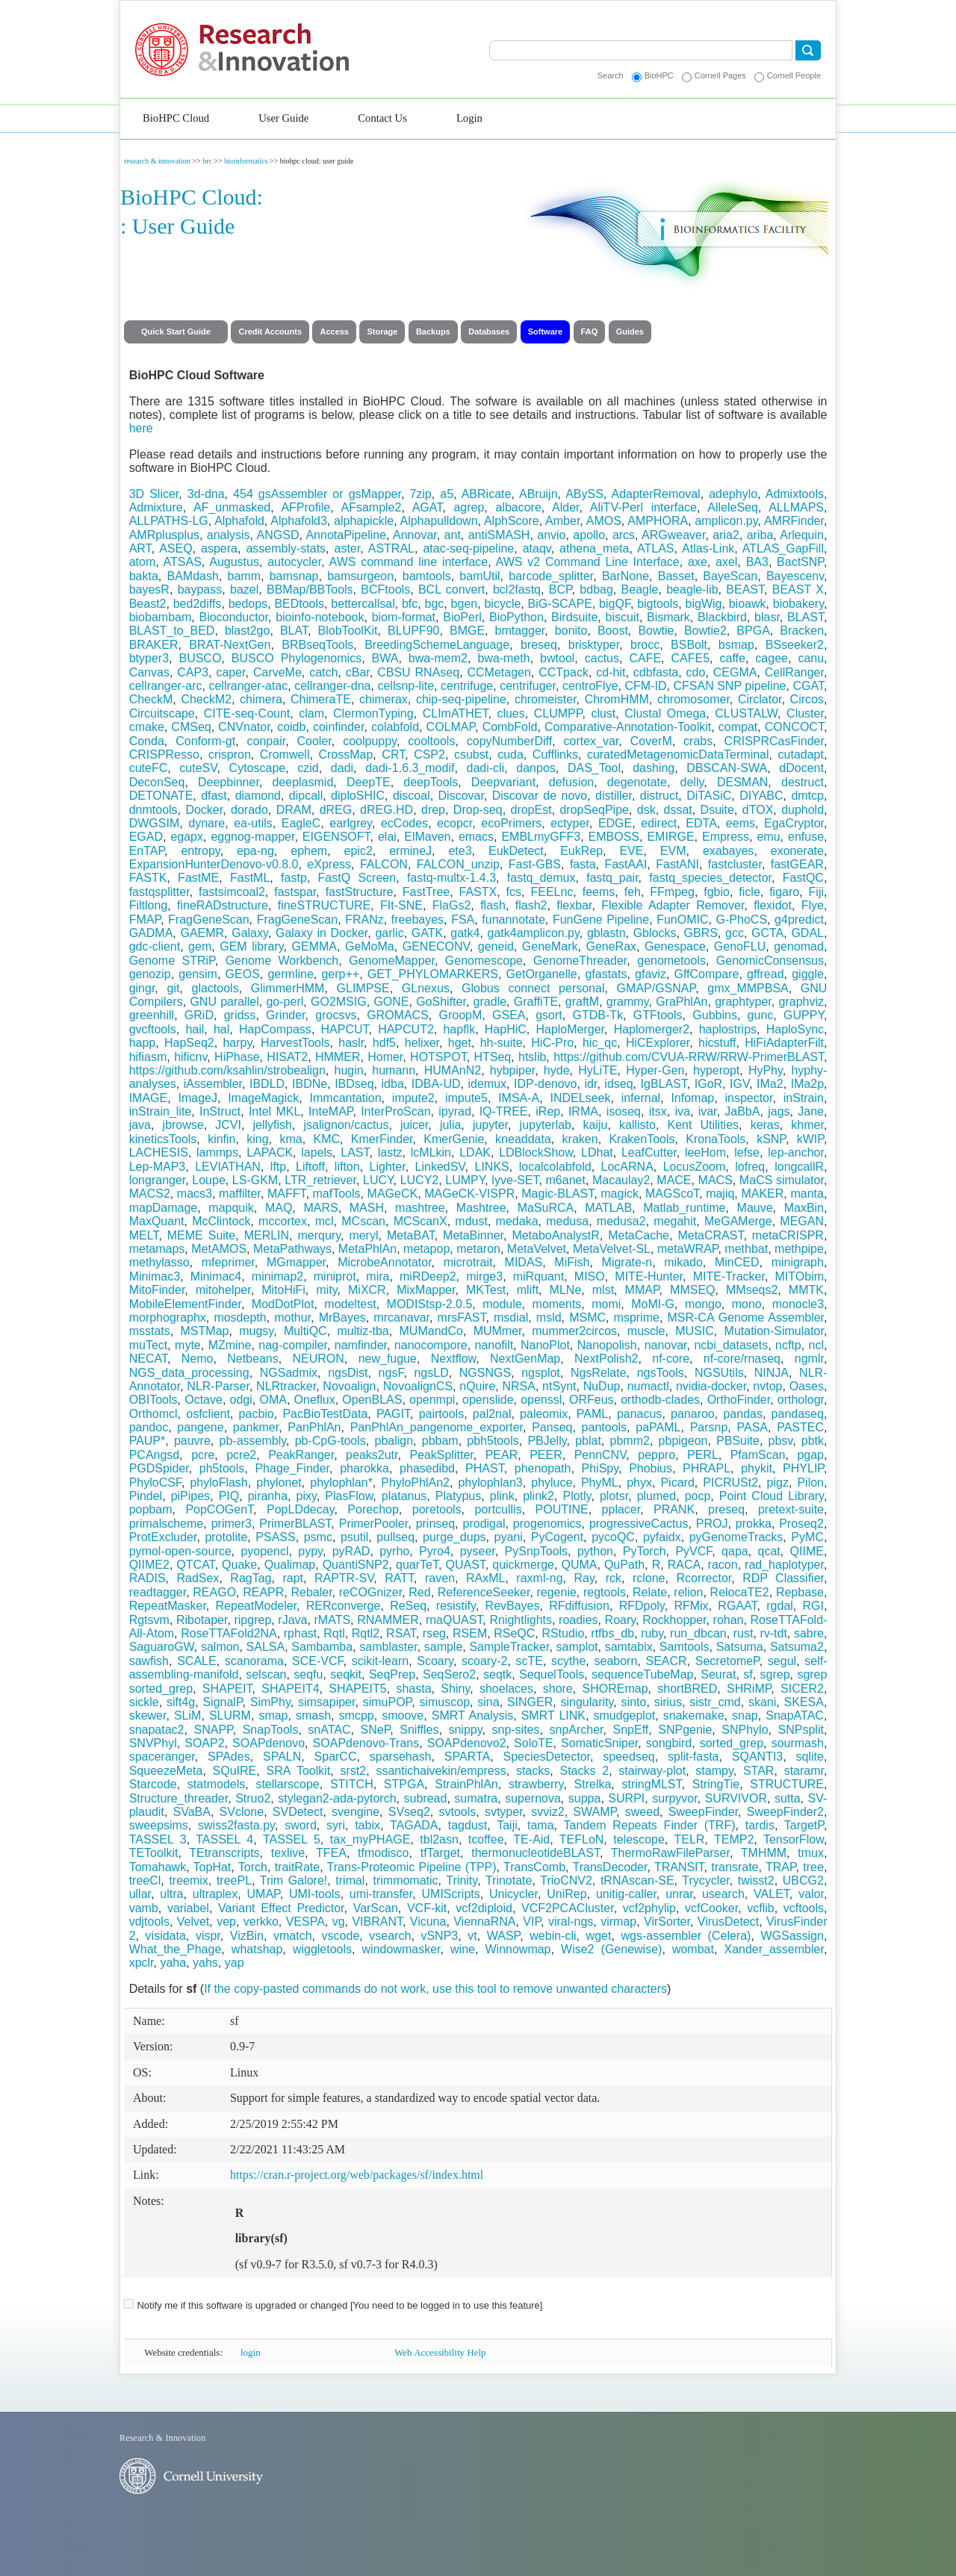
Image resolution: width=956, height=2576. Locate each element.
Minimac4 (215, 1276)
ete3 (459, 850)
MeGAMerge (738, 1221)
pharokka (364, 1468)
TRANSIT (679, 1867)
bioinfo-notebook (320, 617)
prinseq (435, 1523)
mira (377, 1276)
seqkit (345, 1674)
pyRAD (351, 1551)
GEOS (243, 974)
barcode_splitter (551, 576)
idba (393, 1083)
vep (226, 1921)
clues (510, 713)
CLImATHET (455, 713)
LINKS (492, 1166)
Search (611, 75)
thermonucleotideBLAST (535, 1853)
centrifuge (467, 685)
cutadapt (801, 754)
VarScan (375, 1908)
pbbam (440, 1440)
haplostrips (728, 1029)
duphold (802, 809)
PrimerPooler (373, 1523)
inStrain (803, 1098)
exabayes (728, 850)
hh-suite (501, 1042)
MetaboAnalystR (555, 1235)
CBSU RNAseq (418, 672)
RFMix (691, 1605)
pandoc (149, 1427)
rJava (292, 1620)
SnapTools (271, 1729)
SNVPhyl (153, 1743)
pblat (588, 1440)
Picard (677, 1482)
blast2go (247, 630)
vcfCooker (711, 1908)
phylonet (279, 1482)
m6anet (566, 1180)
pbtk (812, 1440)
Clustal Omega (665, 713)
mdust (471, 1221)
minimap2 (277, 1276)
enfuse (806, 836)
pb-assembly (253, 1440)
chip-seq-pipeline (461, 699)
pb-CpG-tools (330, 1440)
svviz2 (547, 1811)
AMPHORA (657, 520)
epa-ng (255, 850)
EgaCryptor (794, 823)
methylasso (159, 1262)
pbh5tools (492, 1440)
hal (221, 1029)
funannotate (513, 919)
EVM (673, 850)
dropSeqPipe (594, 809)
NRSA (518, 1386)
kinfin (221, 1139)
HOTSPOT (438, 1057)
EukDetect (516, 850)
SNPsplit (801, 1729)
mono (747, 1304)
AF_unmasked (231, 507)
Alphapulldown (438, 520)
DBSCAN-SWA (726, 768)
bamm (244, 576)
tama (540, 1825)
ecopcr (454, 823)
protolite (226, 1537)
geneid (496, 946)
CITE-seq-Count (247, 713)
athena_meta (594, 548)
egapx (186, 836)
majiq (720, 1193)
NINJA (771, 1372)
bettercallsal (362, 603)
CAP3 (192, 672)
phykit (756, 1468)
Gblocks (655, 933)
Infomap (692, 1098)
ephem (309, 850)
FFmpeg (672, 892)
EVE (631, 850)
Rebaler (311, 1592)
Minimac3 (154, 1276)
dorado (249, 809)
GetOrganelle (541, 974)
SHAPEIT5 (357, 1688)
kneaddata (523, 1139)
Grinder (285, 1015)
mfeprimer (228, 1262)
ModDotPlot (283, 1304)
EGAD (146, 836)
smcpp (356, 1715)
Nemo (197, 1358)
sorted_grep (731, 1743)
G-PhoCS (741, 919)
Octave (203, 1399)
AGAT (427, 507)
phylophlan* (341, 1482)
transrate (734, 1867)
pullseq (395, 1537)
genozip (150, 974)
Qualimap (289, 1564)
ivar (707, 1111)
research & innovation (157, 161)
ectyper (569, 823)
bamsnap (294, 576)
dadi (342, 768)
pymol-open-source (180, 1551)
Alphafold (239, 520)
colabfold (395, 727)
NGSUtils (719, 1372)
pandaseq (798, 1413)
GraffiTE (536, 1001)
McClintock (221, 1221)
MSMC (587, 1317)
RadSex (197, 1578)
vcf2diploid (484, 1908)
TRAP (781, 1867)
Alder (565, 507)
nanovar (666, 1345)
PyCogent (557, 1537)
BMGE (467, 630)
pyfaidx (662, 1537)
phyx (639, 1482)
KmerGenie (453, 1139)
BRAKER (154, 644)
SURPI (626, 1798)
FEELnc (551, 892)
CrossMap (345, 754)
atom (142, 562)
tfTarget (440, 1853)
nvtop (767, 1386)
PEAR (501, 1455)
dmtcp (807, 795)
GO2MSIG (339, 1001)
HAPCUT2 (406, 1029)
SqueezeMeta (166, 1770)
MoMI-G (652, 1304)
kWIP (810, 1139)
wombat (693, 1949)
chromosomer (693, 699)
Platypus (458, 1496)
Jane (811, 1111)
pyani (508, 1537)
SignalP (222, 1702)
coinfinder (338, 727)
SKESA (804, 1702)
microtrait (468, 1262)
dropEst (530, 809)
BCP (560, 589)
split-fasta (693, 1756)
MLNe (566, 1290)
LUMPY (465, 1180)
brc (207, 161)
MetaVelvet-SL (612, 1248)
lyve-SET (514, 1180)
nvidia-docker (711, 1386)
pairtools (441, 1413)
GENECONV (436, 946)
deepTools (430, 782)
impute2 (413, 1098)
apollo (589, 535)
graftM (582, 1001)
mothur (292, 1317)
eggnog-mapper (252, 836)
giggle (808, 974)
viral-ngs (570, 1921)
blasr (767, 617)
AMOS (603, 520)
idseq (618, 1083)
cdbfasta (655, 672)
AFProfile (305, 507)
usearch (723, 1894)
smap (273, 1715)
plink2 (538, 1496)
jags (778, 1111)
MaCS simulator (781, 1180)
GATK (427, 933)
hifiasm (148, 1057)
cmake (146, 727)
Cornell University (167, 49)
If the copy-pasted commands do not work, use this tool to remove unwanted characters (435, 1988)
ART (140, 548)
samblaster (388, 1646)
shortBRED (687, 1688)
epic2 (358, 850)
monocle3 (798, 1304)
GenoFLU (740, 946)
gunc (761, 1015)
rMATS (332, 1620)
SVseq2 (409, 1811)
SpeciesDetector (546, 1756)
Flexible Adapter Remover (672, 905)
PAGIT (393, 1413)
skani (762, 1702)
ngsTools (660, 1372)
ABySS (584, 494)
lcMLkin (431, 1152)
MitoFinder (157, 1290)
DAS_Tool (594, 768)
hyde (557, 1070)
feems (599, 892)
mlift (527, 1290)
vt (472, 1935)
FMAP (145, 919)
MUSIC (694, 1331)
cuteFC (148, 768)
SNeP (376, 1729)
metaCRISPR (788, 1235)
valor (811, 1894)
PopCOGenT (219, 1509)
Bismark (668, 617)
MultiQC (305, 1331)
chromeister (546, 699)
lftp (278, 1166)
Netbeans (253, 1358)
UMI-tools (314, 1894)
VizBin (247, 1935)
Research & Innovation (307, 49)
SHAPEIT (227, 1688)
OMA (272, 1399)
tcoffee (486, 1839)
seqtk (497, 1674)
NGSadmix (288, 1372)
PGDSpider (159, 1468)
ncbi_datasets (731, 1345)
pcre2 (241, 1455)
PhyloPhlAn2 (415, 1482)
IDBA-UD (436, 1083)
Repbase (800, 1592)
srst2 (354, 1770)
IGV (739, 1083)
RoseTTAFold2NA (229, 1633)
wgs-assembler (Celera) (686, 1935)
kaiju (595, 1125)
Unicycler (513, 1894)
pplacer (621, 1509)
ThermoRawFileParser (670, 1853)
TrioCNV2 (566, 1880)
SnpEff (631, 1729)
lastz (390, 1152)
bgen (464, 603)
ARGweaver (673, 535)
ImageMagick (263, 1098)
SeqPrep (392, 1674)
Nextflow (453, 1358)
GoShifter (441, 1001)
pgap (810, 1455)
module (501, 1304)
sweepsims (158, 1825)
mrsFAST (462, 1317)
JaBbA (742, 1111)
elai (387, 836)
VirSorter (667, 1921)
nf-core (670, 1358)
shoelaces (506, 1688)
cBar (358, 672)
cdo (696, 672)
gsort (549, 1015)
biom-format (403, 617)
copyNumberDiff (509, 741)
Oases (806, 1386)
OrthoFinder (738, 1399)
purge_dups (454, 1537)
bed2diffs (197, 603)
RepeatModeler (256, 1605)
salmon (220, 1646)
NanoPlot (545, 1345)
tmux (811, 1853)
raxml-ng (539, 1578)
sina (488, 1702)
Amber (562, 520)
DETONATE (161, 795)
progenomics (547, 1523)
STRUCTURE (787, 1784)
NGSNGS (485, 1372)
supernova (533, 1798)
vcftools (803, 1908)
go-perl (284, 1001)
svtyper (504, 1811)
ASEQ (175, 548)
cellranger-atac (248, 685)
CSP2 (429, 754)
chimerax (383, 699)
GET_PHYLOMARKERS (432, 974)
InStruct (219, 1111)
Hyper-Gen (655, 1070)
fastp (294, 877)
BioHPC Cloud (176, 118)
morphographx (167, 1317)
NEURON (318, 1358)
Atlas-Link (708, 548)
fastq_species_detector (710, 877)
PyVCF (693, 1551)
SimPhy (270, 1702)
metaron (478, 1248)
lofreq (750, 1166)
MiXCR (367, 1290)
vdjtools (149, 1921)
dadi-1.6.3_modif (409, 768)
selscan (266, 1674)
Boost (613, 630)
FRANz (364, 919)
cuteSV (198, 768)
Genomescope (484, 960)
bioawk (747, 603)
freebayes (417, 919)
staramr (804, 1770)
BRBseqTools (317, 644)
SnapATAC (795, 1715)
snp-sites (515, 1729)
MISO (589, 1276)
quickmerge (523, 1564)
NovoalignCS (418, 1386)
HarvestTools (295, 1042)
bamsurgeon (360, 576)
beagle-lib (692, 589)
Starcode (153, 1784)
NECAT (148, 1358)
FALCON (384, 864)
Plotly (576, 1496)
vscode (341, 1935)
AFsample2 (371, 507)
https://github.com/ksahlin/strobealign (227, 1070)
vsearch (390, 1935)
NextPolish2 (606, 1358)
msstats (149, 1331)
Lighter (388, 1166)
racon (723, 1564)
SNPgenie (685, 1729)
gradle (490, 1001)
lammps (217, 1152)
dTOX (758, 809)
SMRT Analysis (472, 1715)
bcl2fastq (517, 589)
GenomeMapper (392, 960)
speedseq (628, 1756)
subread (425, 1798)
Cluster (805, 713)
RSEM (470, 1633)
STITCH (351, 1784)
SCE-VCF (317, 1661)
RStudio (562, 1633)
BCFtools (385, 589)
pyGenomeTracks (736, 1537)
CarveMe (277, 672)
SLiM (187, 1715)
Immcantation (346, 1098)
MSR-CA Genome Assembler (745, 1317)
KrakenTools (641, 1139)
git (173, 988)
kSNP (771, 1139)
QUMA (579, 1564)
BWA (385, 658)
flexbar (574, 905)
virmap (618, 1921)
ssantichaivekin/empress (441, 1770)
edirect (659, 823)
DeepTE (369, 782)
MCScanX (420, 1221)
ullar (140, 1894)
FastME (198, 877)
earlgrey (350, 823)
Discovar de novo (539, 795)
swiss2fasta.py (236, 1825)
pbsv (781, 1440)
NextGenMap (525, 1358)
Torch (252, 1867)
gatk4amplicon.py (534, 933)
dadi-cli (486, 768)
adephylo (733, 494)
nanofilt (494, 1345)
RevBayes (512, 1605)
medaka (517, 1221)
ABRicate (487, 494)
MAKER (762, 1193)
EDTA (701, 823)
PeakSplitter (441, 1455)
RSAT (401, 1633)
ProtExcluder (163, 1537)
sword (301, 1825)
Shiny (455, 1688)
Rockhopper (674, 1620)
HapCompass (275, 1029)
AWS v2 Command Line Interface (588, 562)
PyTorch (644, 1551)
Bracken (802, 630)
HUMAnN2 (452, 1070)
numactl (648, 1386)
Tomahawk (157, 1867)
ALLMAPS (796, 507)
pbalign (393, 1440)
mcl (324, 1221)
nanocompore (431, 1345)
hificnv (190, 1057)
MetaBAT (411, 1235)
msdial (511, 1317)
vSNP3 (439, 1935)
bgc (434, 603)
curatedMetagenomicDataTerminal (678, 754)
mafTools (337, 1193)
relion (688, 1592)
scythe (568, 1661)
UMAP (263, 1894)
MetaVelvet (536, 1248)
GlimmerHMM (288, 988)
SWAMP (594, 1811)
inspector (748, 1098)
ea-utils (253, 823)
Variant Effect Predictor (281, 1908)
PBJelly (546, 1440)
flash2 (531, 905)
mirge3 (484, 1276)
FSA (462, 919)
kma (290, 1139)
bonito (571, 630)
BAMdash (192, 576)
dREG (336, 809)
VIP (532, 1921)
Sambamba (322, 1646)
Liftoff (310, 1166)
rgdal (779, 1605)
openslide (488, 1399)
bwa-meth (503, 658)
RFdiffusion (579, 1605)
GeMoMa (369, 946)
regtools (604, 1592)
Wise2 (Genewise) (611, 1949)
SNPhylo (744, 1729)
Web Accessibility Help (439, 2352)
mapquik (230, 1207)
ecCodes (404, 823)
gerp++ (340, 974)
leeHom (705, 1152)
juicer (414, 1125)
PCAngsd (154, 1455)
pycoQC (613, 1537)
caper (230, 672)
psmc (318, 1537)
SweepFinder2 (785, 1811)
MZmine (230, 1345)
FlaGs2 (451, 905)
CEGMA (735, 672)
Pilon (810, 1482)
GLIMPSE (363, 988)
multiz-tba (362, 1331)
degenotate (637, 782)
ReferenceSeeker (484, 1592)
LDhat (597, 1152)
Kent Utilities (703, 1125)
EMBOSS (614, 836)
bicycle (502, 603)
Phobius (650, 1468)
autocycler (294, 562)
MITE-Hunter (649, 1276)
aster (348, 548)
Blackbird (722, 617)
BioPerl (462, 617)
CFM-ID (646, 685)
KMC (327, 1139)
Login (469, 118)
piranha (268, 1496)
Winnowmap (517, 1949)
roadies (578, 1620)
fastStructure (360, 892)
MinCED (737, 1262)
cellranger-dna (332, 685)
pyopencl (264, 1551)
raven (440, 1578)
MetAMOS (218, 1248)
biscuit (622, 617)
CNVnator (244, 727)
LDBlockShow (536, 1152)
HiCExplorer (657, 1042)
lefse (747, 1152)
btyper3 (149, 658)
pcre (202, 1455)
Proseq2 (801, 1523)
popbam (151, 1509)
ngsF (391, 1372)
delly (692, 782)
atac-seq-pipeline (468, 548)
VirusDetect (728, 1921)
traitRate (297, 1867)
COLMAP (451, 727)
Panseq (552, 1427)
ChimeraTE (321, 699)
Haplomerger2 (651, 1029)
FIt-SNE (401, 905)
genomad (799, 946)
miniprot (335, 1276)
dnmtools (153, 809)
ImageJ (197, 1098)
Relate (650, 1592)
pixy (307, 1496)
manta (806, 1193)
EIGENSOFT (336, 836)
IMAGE (148, 1098)
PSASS (275, 1537)
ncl (816, 1345)
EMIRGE (670, 836)
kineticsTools (163, 1139)
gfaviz (650, 974)
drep (433, 809)
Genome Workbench (282, 960)
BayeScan (730, 576)
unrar (678, 1894)
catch (323, 672)
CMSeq (191, 727)
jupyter (490, 1125)
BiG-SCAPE (560, 603)
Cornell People (794, 75)
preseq (726, 1509)
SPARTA (467, 1756)
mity (326, 1290)
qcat (769, 1551)
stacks (533, 1770)
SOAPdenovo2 (466, 1743)
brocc (644, 644)
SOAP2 (204, 1743)
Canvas (149, 672)
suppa (584, 1798)
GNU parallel (224, 1001)
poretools (437, 1509)
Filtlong (148, 905)
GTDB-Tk (598, 1015)
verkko (261, 1921)
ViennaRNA (484, 1921)
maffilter (240, 1193)
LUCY (378, 1180)
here (141, 428)
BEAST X (798, 589)
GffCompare (706, 974)
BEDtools (299, 603)
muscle (646, 1331)
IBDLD (267, 1083)
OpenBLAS (372, 1399)
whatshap (257, 1949)
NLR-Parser (218, 1386)
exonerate (797, 850)
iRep (548, 1111)
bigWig (704, 603)
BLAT (294, 630)
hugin (349, 1070)
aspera (219, 548)
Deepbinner (228, 782)
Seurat (718, 1674)
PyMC (807, 1537)
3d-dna (206, 494)
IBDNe (309, 1083)
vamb (143, 1908)
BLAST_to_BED (172, 630)
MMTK (806, 1290)
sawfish (149, 1661)
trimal (349, 1880)
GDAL (807, 933)
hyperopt (716, 1070)
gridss (240, 1015)
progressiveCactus (639, 1523)
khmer (807, 1125)
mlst (603, 1290)
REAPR (263, 1592)
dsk (646, 809)
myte (188, 1345)
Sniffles (419, 1729)
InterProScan (395, 1111)
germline (290, 974)
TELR (689, 1839)
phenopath (543, 1468)
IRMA (583, 1111)
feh (632, 892)
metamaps (157, 1248)
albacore (518, 507)
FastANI (677, 864)
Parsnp (709, 1427)
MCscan (363, 1221)
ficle (749, 892)
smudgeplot (625, 1715)
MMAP (642, 1290)
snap (745, 1715)
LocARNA (627, 1166)
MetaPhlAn (367, 1248)
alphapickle (364, 520)
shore (558, 1688)
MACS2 (149, 1193)
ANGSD (278, 535)
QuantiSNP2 (356, 1564)
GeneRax (611, 946)
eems (740, 823)
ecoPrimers (511, 823)
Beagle (640, 589)
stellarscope (287, 1784)
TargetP (804, 1825)
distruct (659, 795)
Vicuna (428, 1921)
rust (743, 1633)
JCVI (228, 1125)
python (595, 1551)
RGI (813, 1605)
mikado (683, 1262)
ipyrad (454, 1111)
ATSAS (183, 562)
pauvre (192, 1440)
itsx (658, 1111)
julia (450, 1125)
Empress (725, 836)
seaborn (616, 1661)
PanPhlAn (314, 1427)
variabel (188, 1908)
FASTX (478, 892)
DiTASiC (708, 795)
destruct (802, 782)
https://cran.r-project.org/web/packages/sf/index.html (356, 2174)
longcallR (799, 1166)
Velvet (193, 1921)
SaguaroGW (161, 1646)
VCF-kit (427, 1908)
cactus (602, 658)
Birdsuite (574, 617)
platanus (404, 1496)
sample (443, 1646)
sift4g (181, 1702)
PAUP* (147, 1440)
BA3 (757, 562)
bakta (143, 576)
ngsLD (431, 1372)
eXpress (329, 864)
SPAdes (229, 1756)
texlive (288, 1853)
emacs (476, 836)
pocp (698, 1496)
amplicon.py (726, 520)
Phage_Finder (292, 1468)
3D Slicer (154, 494)
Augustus (234, 562)
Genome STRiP (172, 960)
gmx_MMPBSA (747, 988)
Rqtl (333, 1633)
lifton (347, 1166)
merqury (319, 1235)
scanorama (254, 1661)
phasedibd (427, 1468)
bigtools (657, 603)
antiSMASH (499, 535)
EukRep (581, 850)
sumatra (475, 1798)
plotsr (614, 1496)
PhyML (599, 1482)
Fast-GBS (535, 864)
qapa (734, 1551)
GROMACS (398, 1015)
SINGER (530, 1702)
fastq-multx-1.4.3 (451, 877)
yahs (205, 1962)
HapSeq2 (189, 1042)
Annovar (415, 535)
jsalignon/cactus (346, 1125)
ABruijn (538, 494)
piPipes (190, 1496)
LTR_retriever (320, 1180)
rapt (292, 1578)
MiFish (571, 1262)
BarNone (625, 576)
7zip (420, 494)
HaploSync (795, 1029)
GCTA (767, 933)
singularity (586, 1702)
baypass (200, 589)
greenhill (151, 1015)
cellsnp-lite (405, 685)
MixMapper (426, 1290)
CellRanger (794, 672)
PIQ (229, 1496)
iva (681, 1111)
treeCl (145, 1880)
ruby (652, 1633)
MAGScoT (672, 1193)
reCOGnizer (370, 1592)
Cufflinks (555, 754)
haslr (351, 1042)
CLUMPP (558, 713)
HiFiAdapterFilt (784, 1042)
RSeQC (514, 1633)
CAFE (645, 658)
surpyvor (674, 1798)
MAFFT (286, 1193)
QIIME (807, 1551)
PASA (753, 1427)
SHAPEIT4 (290, 1688)
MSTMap (205, 1331)
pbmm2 (630, 1440)
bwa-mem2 (438, 658)
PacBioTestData (324, 1413)
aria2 (726, 535)
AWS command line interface (408, 562)
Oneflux (314, 1399)
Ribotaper (202, 1620)
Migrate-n (627, 1262)
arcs (623, 535)
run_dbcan (698, 1633)
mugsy (256, 1331)
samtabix (629, 1646)
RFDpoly (642, 1605)
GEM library (251, 946)
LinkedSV (440, 1166)
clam (311, 713)
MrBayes (342, 1317)
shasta (413, 1688)
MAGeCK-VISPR (469, 1193)
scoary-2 (484, 1661)
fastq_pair (612, 877)
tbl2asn (439, 1839)
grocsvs (335, 1015)
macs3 (194, 1193)
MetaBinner (473, 1235)
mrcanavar (401, 1317)
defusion (572, 782)
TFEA (331, 1853)
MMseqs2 (751, 1290)
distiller (613, 795)
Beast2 (148, 603)
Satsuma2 (797, 1646)
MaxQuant (156, 1221)
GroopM (460, 1015)
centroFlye (590, 685)
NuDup (602, 1386)
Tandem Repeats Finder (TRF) (650, 1825)
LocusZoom (694, 1166)
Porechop (373, 1509)
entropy (200, 850)
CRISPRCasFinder (774, 741)
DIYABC (761, 795)
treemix (188, 1880)
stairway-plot (652, 1770)
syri (335, 1825)
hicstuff (717, 1042)
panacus (639, 1413)
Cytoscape (257, 768)
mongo (703, 1304)
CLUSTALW (746, 713)
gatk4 (464, 933)
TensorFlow (793, 1839)
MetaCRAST (710, 1235)
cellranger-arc (165, 685)
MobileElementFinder (185, 1304)
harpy (237, 1042)
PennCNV (600, 1455)
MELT (144, 1235)
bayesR (149, 589)
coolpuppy (370, 741)
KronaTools (715, 1139)
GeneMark (550, 946)
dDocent (801, 768)
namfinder (361, 1345)
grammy (627, 1001)
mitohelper (223, 1290)
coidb (291, 727)
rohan (728, 1620)
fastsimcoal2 (232, 892)
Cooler (314, 741)
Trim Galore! (293, 1880)
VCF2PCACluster (567, 1908)
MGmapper (296, 1262)
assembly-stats (286, 548)
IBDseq (354, 1083)
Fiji (816, 892)
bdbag (596, 589)
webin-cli (553, 1935)
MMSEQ (692, 1290)
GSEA (508, 1015)
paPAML (658, 1427)
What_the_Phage (175, 1949)
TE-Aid (531, 1839)
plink (502, 1496)
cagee (771, 658)
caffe (732, 658)
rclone (649, 1578)
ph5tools (222, 1468)
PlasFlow (349, 1496)
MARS (320, 1207)
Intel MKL (274, 1111)
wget (599, 1935)
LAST (355, 1152)
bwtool (557, 658)
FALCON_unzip (458, 864)
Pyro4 (434, 1551)
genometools (671, 960)
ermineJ (410, 850)
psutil (354, 1537)
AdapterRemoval (655, 494)
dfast (214, 795)
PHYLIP (803, 1468)
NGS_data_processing (189, 1372)
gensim (198, 974)
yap (234, 1962)
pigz (778, 1482)
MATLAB (608, 1207)
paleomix (544, 1413)
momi (606, 1304)
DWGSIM (154, 823)
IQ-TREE (503, 1111)
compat (737, 727)
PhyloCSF (155, 1482)
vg (338, 1921)
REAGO (214, 1592)
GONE (391, 1001)
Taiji (507, 1825)
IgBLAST (664, 1083)
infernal (640, 1098)
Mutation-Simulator (774, 1331)
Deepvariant (503, 782)
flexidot (773, 905)
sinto (634, 1702)
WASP (503, 1935)
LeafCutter (649, 1152)
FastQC (803, 877)
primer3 (231, 1523)
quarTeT (417, 1564)
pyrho (394, 1551)
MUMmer (498, 1331)
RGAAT (737, 1605)
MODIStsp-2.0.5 (430, 1304)
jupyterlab (545, 1125)
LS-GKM (255, 1180)
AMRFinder (794, 520)
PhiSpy (600, 1468)
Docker (204, 809)
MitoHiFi (283, 1290)
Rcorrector (703, 1578)
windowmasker (401, 1949)
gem (199, 946)
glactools (215, 988)
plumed (656, 1496)
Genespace (675, 946)
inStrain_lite (160, 1111)
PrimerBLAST (295, 1523)
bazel (244, 589)
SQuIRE (235, 1770)
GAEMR (202, 933)
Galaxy (250, 933)
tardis (760, 1825)
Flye (812, 905)
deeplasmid (302, 782)
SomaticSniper (599, 1743)
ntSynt (559, 1386)
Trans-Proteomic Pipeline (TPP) (412, 1867)
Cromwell (285, 754)
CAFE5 (690, 658)
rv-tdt (773, 1633)
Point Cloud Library (771, 1496)
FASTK (148, 877)
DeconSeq (157, 782)
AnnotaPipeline (345, 535)
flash (493, 905)
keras (765, 1125)
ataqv (537, 548)
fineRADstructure (222, 905)
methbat (746, 1248)
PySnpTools (536, 1551)
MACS (715, 1180)
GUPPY (803, 1015)
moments (557, 1304)
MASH (367, 1207)
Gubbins (714, 1015)
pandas (743, 1413)
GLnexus (426, 988)
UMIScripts (451, 1894)
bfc (410, 603)
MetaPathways (292, 1248)
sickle (144, 1702)
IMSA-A (518, 1098)
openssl (541, 1399)
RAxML (485, 1578)
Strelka (593, 1784)
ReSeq (408, 1605)
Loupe (209, 1180)
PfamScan (758, 1455)
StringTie (715, 1784)
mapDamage (163, 1207)
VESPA (305, 1921)
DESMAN (742, 782)
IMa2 (770, 1083)
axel (726, 562)
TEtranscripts (224, 1853)
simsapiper (326, 1702)
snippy (465, 1729)
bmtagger (520, 630)
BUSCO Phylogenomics (296, 658)
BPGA (752, 630)
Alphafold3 (298, 520)
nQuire (477, 1386)
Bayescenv (795, 576)
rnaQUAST (454, 1620)
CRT (393, 754)
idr (590, 1083)
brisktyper (593, 644)
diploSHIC (358, 795)
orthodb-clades (660, 1399)
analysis (228, 535)
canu (811, 658)
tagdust (467, 1825)
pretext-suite (791, 1509)
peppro (656, 1455)
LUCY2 (419, 1180)
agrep (468, 507)
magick (619, 1193)
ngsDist (347, 1372)
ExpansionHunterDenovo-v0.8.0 (214, 864)
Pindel (145, 1496)
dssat (678, 809)
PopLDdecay (300, 1509)
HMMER (337, 1057)
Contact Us (382, 118)
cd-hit (610, 672)
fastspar (295, 892)
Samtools (684, 1646)
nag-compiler (292, 1345)
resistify (456, 1605)
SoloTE (533, 1743)
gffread (765, 974)
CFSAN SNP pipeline (729, 685)
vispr (208, 1935)
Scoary (435, 1661)
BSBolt (689, 644)
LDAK (475, 1152)
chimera (261, 699)
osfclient (208, 1413)
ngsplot (540, 1372)
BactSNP (800, 562)
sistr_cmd (714, 1702)
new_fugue (387, 1358)
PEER (546, 1455)
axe (697, 562)
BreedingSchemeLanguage (436, 644)
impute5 (466, 1098)
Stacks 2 (584, 1770)
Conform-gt (205, 741)
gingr (142, 988)
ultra (171, 1894)
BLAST (805, 617)
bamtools (427, 576)
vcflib (760, 1908)
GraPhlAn (681, 1001)
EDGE (615, 823)
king (257, 1139)
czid (307, 768)
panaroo (693, 1413)
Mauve (755, 1207)
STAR (758, 1770)
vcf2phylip (649, 1908)
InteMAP (330, 1111)
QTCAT (195, 1564)
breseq (539, 644)
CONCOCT (794, 727)
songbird (669, 1743)
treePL (234, 1880)
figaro (784, 892)
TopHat (212, 1867)
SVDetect (298, 1811)
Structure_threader (179, 1798)
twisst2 (756, 1880)
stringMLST (652, 1784)
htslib (532, 1057)
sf (747, 1674)
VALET (771, 1894)
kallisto (637, 1125)
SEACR (665, 1661)
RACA (684, 1564)
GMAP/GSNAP (656, 988)
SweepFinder (703, 1811)
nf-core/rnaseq (742, 1358)
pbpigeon (683, 1440)
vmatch (292, 1935)
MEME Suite (201, 1235)
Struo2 (252, 1798)
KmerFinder (382, 1139)
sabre (809, 1633)
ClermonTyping (373, 713)
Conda (146, 741)
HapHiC (506, 1029)
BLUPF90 (413, 630)
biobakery (798, 603)
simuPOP (387, 1702)
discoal (411, 795)
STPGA (404, 1784)
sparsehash (401, 1756)
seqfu (308, 1674)
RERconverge (343, 1605)
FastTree (426, 892)
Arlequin (802, 535)
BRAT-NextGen (229, 644)
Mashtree (481, 1207)
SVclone (242, 1811)
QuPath (624, 1564)
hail (194, 1029)
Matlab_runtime (684, 1207)
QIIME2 (149, 1564)
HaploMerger (570, 1029)
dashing (653, 768)
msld (549, 1317)
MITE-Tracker (729, 1276)
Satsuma (739, 1646)
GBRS (701, 933)
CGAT (807, 685)
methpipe (799, 1248)
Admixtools (795, 494)
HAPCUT (345, 1029)
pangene (200, 1427)
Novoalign (349, 1386)
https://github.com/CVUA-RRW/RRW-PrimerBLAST (688, 1057)
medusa (567, 1221)
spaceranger (162, 1756)
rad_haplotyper (784, 1564)
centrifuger (528, 685)
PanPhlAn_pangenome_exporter (436, 1427)
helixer (422, 1042)
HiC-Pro (552, 1042)
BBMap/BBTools (310, 589)
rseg (434, 1633)
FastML (250, 877)
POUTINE (562, 1509)
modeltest (350, 1304)
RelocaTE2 (739, 1592)
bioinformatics (245, 161)
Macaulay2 (621, 1180)
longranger (157, 1180)
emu (768, 836)
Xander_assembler (773, 1949)
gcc (734, 933)
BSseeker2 (795, 644)
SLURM (230, 1715)
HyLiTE (597, 1070)
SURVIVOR (736, 1798)
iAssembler (213, 1083)
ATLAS (655, 548)
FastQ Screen (357, 877)
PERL (702, 1455)
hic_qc (600, 1042)
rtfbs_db (612, 1633)
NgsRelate (599, 1372)
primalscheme (166, 1523)
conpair (266, 741)
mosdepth (240, 1317)
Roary (620, 1620)
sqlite (810, 1756)
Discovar (461, 795)
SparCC (335, 1756)
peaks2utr (371, 1455)
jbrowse (183, 1125)
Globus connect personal (533, 988)
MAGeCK (392, 1193)
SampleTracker (509, 1646)
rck (613, 1578)
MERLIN (266, 1235)
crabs (698, 741)
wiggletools (322, 1949)
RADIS (147, 1578)
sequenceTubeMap (642, 1674)
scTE (529, 1661)
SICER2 (802, 1688)
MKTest (486, 1290)
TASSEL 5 (291, 1839)
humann (393, 1070)
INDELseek (580, 1098)
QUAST (465, 1564)
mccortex (282, 1221)
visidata (166, 1935)
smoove (402, 1715)
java (140, 1125)
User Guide (283, 118)
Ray (584, 1578)
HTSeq (492, 1057)
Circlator (760, 699)
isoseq (623, 1111)
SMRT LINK (553, 1715)
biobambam (160, 617)
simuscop (444, 1702)
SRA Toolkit (298, 1770)
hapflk (459, 1029)
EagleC (301, 823)
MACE (674, 1180)
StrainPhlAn (466, 1784)
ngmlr (809, 1358)
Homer (385, 1057)
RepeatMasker (167, 1605)
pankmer (256, 1427)
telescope (639, 1839)
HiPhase (236, 1057)
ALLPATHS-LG (168, 520)
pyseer (477, 1551)
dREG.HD (386, 809)
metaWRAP (687, 1248)
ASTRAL (391, 548)
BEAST (745, 589)
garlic (389, 933)
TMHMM (763, 1853)
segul (782, 1661)
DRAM (293, 809)
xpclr (141, 1962)
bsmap (736, 644)
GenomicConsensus (770, 960)
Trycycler (705, 1880)
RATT (399, 1578)
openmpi (432, 1399)
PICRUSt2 (730, 1482)
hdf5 (384, 1042)
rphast (300, 1633)
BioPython (516, 617)
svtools (457, 1811)
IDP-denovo (545, 1083)
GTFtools (658, 1015)
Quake (239, 1564)
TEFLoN (581, 1839)
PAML (592, 1413)
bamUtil (479, 576)
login (250, 2352)
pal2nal (492, 1413)
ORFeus (591, 1399)
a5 (446, 494)
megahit (675, 1221)
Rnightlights (520, 1620)
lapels (316, 1152)
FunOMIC (682, 919)
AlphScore (511, 520)
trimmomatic (405, 1880)
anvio (551, 535)
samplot (577, 1646)
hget (459, 1042)
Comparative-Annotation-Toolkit (627, 727)
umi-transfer (381, 1894)
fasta (583, 864)
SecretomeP (727, 1661)
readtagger (158, 1592)
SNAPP (212, 1729)
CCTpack (563, 672)
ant (452, 535)
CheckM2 (206, 699)
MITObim (799, 1276)
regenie (556, 1592)
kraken (580, 1139)
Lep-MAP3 (157, 1166)
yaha (173, 1962)
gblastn (606, 933)
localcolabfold (555, 1166)
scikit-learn (380, 1661)
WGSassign (791, 1935)
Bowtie (656, 630)
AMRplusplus (164, 535)
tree (813, 1867)
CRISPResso (164, 754)
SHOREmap (615, 1688)
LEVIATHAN (228, 1166)
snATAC (329, 1729)
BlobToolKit (348, 630)
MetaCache (638, 1235)
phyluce (551, 1482)
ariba (760, 535)
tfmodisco (383, 1853)
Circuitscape (162, 713)
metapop (426, 1248)
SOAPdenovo (268, 1743)
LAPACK (269, 1152)
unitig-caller (626, 1894)
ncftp (788, 1345)
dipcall (306, 795)
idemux (487, 1083)
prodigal (484, 1523)
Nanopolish (607, 1345)
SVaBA (191, 1811)
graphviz (801, 1001)
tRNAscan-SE (637, 1880)
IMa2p (807, 1083)
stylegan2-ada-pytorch (337, 1798)
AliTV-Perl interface (643, 507)
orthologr (800, 1399)
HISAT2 (287, 1057)
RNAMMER (388, 1620)
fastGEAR (797, 864)
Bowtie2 (705, 630)
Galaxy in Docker (321, 933)
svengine (355, 1811)
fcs (513, 892)
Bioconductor (233, 617)
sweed (642, 1811)
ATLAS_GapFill (783, 548)
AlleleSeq (732, 507)
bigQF (614, 603)
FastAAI (625, 864)
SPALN (282, 1756)
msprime (636, 1317)
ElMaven (427, 836)
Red (419, 1592)
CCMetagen (498, 672)
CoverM (651, 741)
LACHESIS (158, 1152)
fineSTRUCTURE (324, 905)
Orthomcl (153, 1413)
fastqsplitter (159, 892)
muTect (148, 1345)
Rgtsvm (149, 1620)
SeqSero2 (449, 1674)
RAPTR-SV (343, 1578)
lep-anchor (796, 1152)
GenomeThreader (580, 960)
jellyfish (272, 1125)
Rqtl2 (365, 1633)
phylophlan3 (490, 1482)
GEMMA (314, 946)
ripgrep (252, 1620)
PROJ (712, 1523)
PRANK (674, 1509)
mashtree (420, 1207)
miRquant (538, 1276)
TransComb (534, 1867)
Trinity (461, 1880)
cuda (510, 754)
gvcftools (152, 1029)
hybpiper (513, 1070)
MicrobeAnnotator (384, 1262)
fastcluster (735, 864)
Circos (807, 699)
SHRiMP (749, 1688)
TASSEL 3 (158, 1839)
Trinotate (509, 1880)
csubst (471, 754)
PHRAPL (706, 1468)
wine (462, 1949)
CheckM (151, 699)
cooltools (431, 741)
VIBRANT (377, 1921)
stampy (714, 1770)
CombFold (510, 727)
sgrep (775, 1674)
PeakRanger (301, 1455)
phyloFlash (218, 1482)
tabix (367, 1825)
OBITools (153, 1399)
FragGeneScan (208, 919)
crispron (229, 754)
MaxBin (804, 1207)
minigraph (798, 1262)
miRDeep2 (428, 1276)
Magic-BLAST (557, 1193)
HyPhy (765, 1070)
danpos (536, 768)
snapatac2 (156, 1729)
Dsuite (717, 809)
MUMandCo (431, 1331)
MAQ (278, 1207)
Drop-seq (478, 809)
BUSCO (200, 658)
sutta (788, 1798)
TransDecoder (610, 1867)
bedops (248, 603)
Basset (676, 576)
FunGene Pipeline (601, 919)
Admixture (156, 507)
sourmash (798, 1743)
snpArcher (576, 1729)
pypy (310, 1551)
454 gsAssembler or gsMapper (317, 494)
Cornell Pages (720, 75)
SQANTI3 (757, 1756)
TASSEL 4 (224, 1839)
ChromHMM (617, 699)
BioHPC (659, 75)
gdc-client (154, 946)
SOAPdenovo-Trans (366, 1743)
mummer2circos (574, 1331)
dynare (206, 823)
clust (603, 713)
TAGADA (414, 1825)
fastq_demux (541, 877)
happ (142, 1042)
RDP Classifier (783, 1578)
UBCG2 (803, 1880)
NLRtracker (286, 1386)
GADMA (151, 933)
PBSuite (738, 1440)
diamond (258, 795)
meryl (363, 1235)
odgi (241, 1399)
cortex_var (591, 741)
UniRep (566, 1894)
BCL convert (451, 589)
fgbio (717, 892)
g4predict (799, 919)
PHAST (484, 1468)
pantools (604, 1427)
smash (313, 1715)
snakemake (693, 1715)
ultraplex (215, 1894)
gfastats (606, 974)
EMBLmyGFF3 (540, 836)
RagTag (250, 1578)
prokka (754, 1523)
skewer (148, 1715)
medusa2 (621, 1221)
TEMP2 (734, 1839)
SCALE (196, 1661)
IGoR (708, 1083)
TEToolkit (154, 1853)
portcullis (498, 1509)
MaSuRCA (546, 1207)
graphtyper (743, 1001)
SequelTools (551, 1674)
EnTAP (146, 850)
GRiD (199, 1015)
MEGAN (802, 1221)
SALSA (265, 1646)
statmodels (216, 1784)
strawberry (536, 1784)
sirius (668, 1702)
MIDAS (524, 1262)
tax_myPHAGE (370, 1839)
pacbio (256, 1413)
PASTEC (800, 1427)
